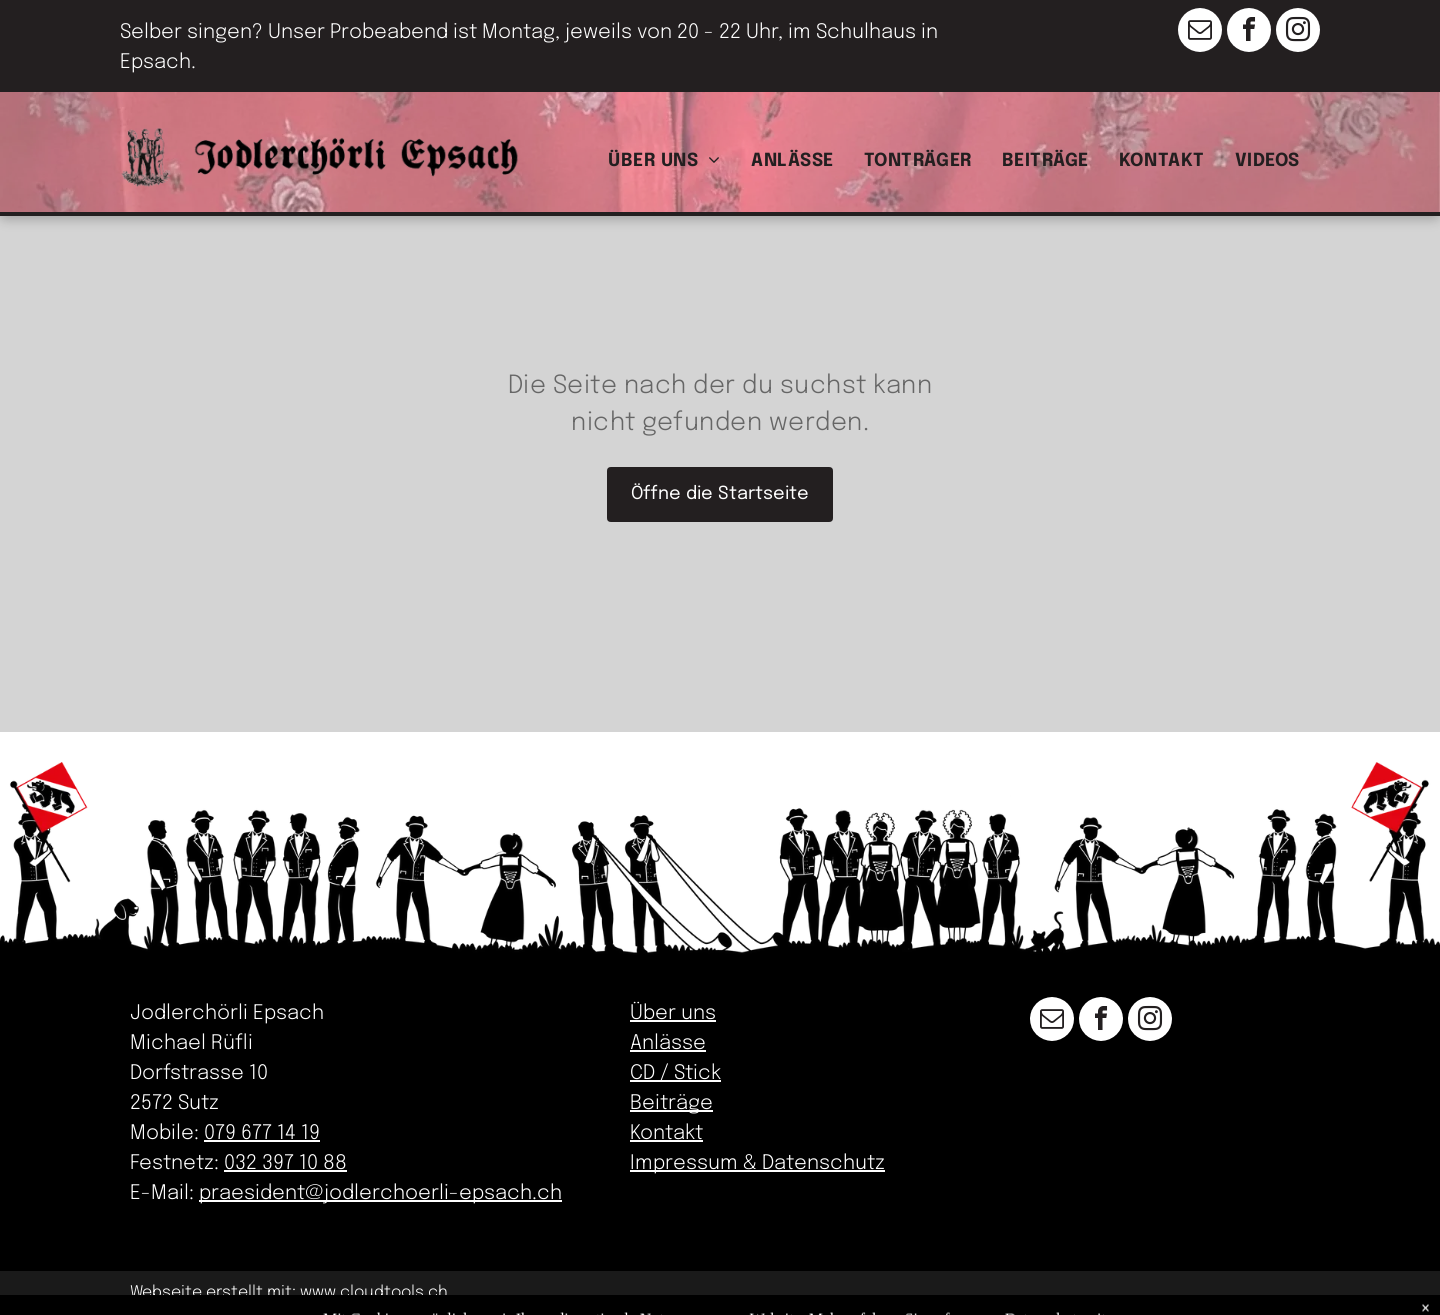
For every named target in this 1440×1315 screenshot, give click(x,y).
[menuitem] (669, 159)
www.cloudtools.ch (374, 1292)
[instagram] (1298, 32)
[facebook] (1249, 32)
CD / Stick (675, 1073)
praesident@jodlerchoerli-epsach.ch (380, 1193)
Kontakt (666, 1133)
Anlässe (668, 1043)
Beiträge (671, 1103)
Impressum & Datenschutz (757, 1163)
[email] (1200, 32)
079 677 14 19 (262, 1133)
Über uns (673, 1013)
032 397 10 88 (285, 1163)
